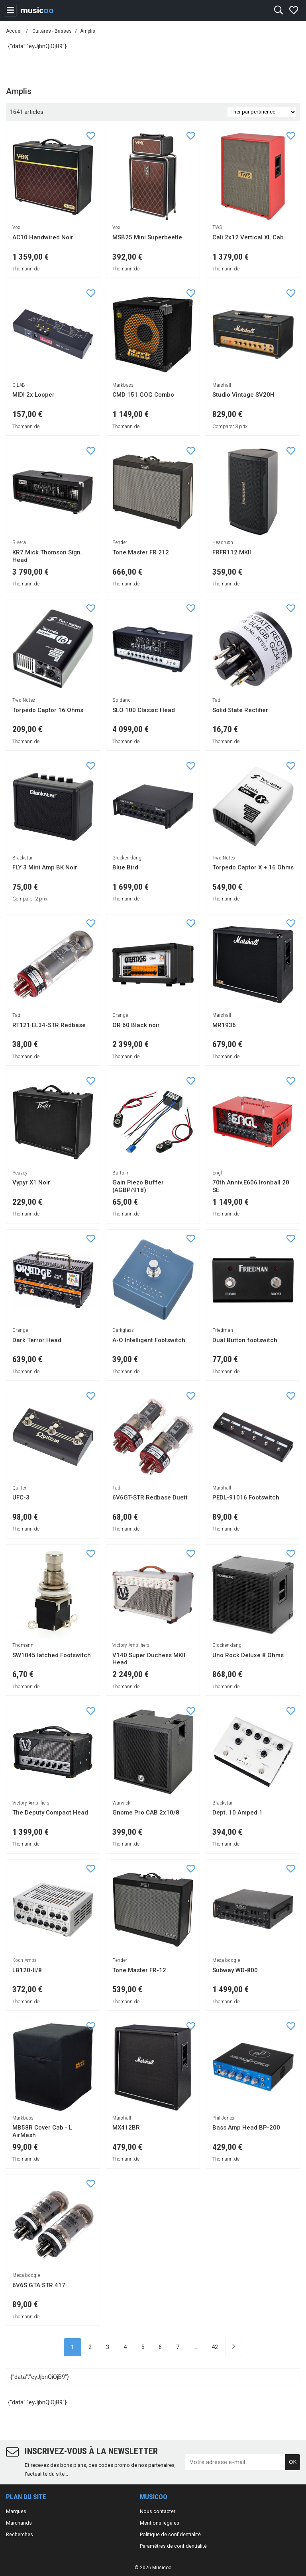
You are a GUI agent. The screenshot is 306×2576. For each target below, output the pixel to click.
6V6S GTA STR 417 (38, 2285)
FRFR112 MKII (231, 552)
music (37, 10)
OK (292, 2462)
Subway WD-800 (235, 1970)
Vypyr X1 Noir (31, 1182)
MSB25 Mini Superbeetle (147, 237)
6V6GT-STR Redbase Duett (150, 1497)
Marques (16, 2511)
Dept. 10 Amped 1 (237, 1812)
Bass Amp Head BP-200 (246, 2127)
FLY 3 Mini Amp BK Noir (44, 867)
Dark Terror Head (36, 1340)
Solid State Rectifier (240, 710)
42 (215, 2347)
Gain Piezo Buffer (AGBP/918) (138, 1186)
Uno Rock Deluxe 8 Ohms (248, 1655)
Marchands (19, 2523)
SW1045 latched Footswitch (51, 1655)
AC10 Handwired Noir (42, 237)
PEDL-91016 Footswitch (245, 1497)
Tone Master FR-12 (139, 1970)
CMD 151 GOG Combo (143, 394)
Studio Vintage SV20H (243, 394)
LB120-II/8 (27, 1970)
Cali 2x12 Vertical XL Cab (248, 237)
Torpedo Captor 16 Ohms (47, 710)
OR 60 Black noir (136, 1025)
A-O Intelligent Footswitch (148, 1340)
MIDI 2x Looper (33, 394)
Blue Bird (125, 867)
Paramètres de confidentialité (173, 2546)
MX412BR (126, 2127)
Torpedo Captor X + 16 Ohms (253, 867)
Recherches (19, 2534)
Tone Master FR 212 (140, 552)
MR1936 (224, 1025)
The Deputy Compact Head (50, 1812)
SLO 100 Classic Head (143, 710)
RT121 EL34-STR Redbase (49, 1025)
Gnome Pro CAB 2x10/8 (145, 1812)
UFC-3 (20, 1497)
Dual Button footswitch (244, 1340)
